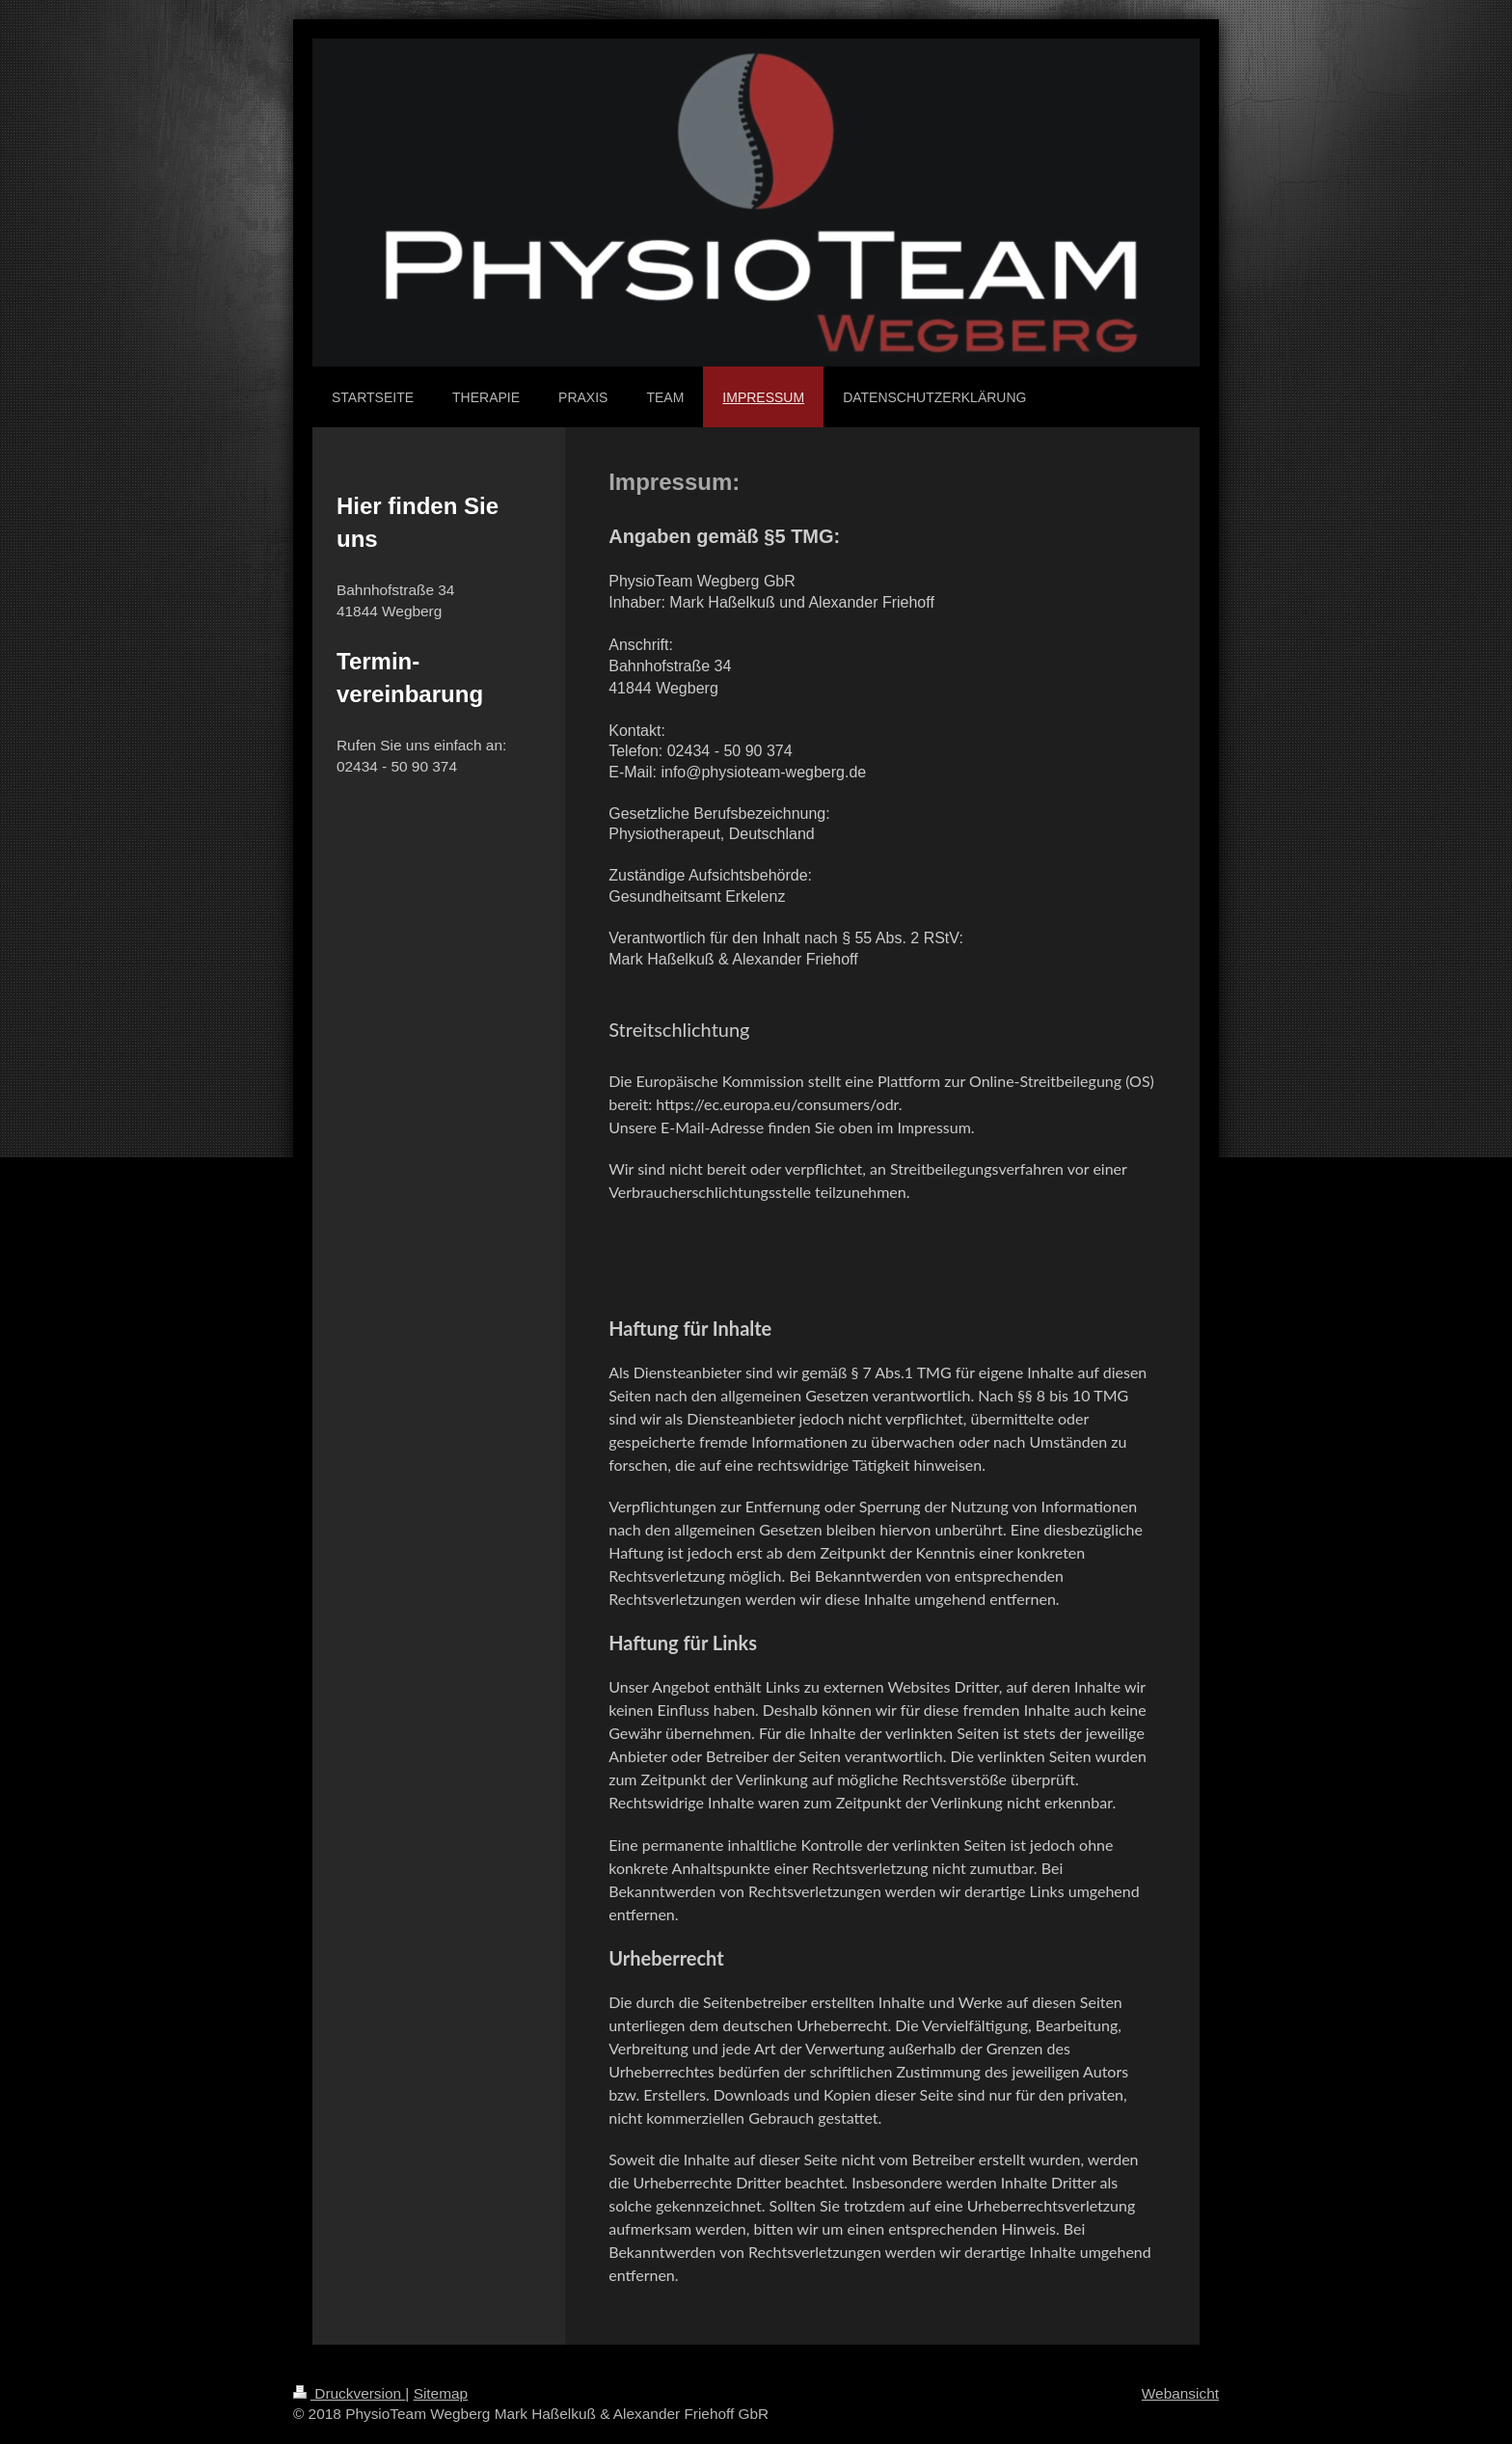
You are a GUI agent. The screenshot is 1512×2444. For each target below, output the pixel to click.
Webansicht (1180, 2393)
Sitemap (441, 2393)
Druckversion (349, 2393)
